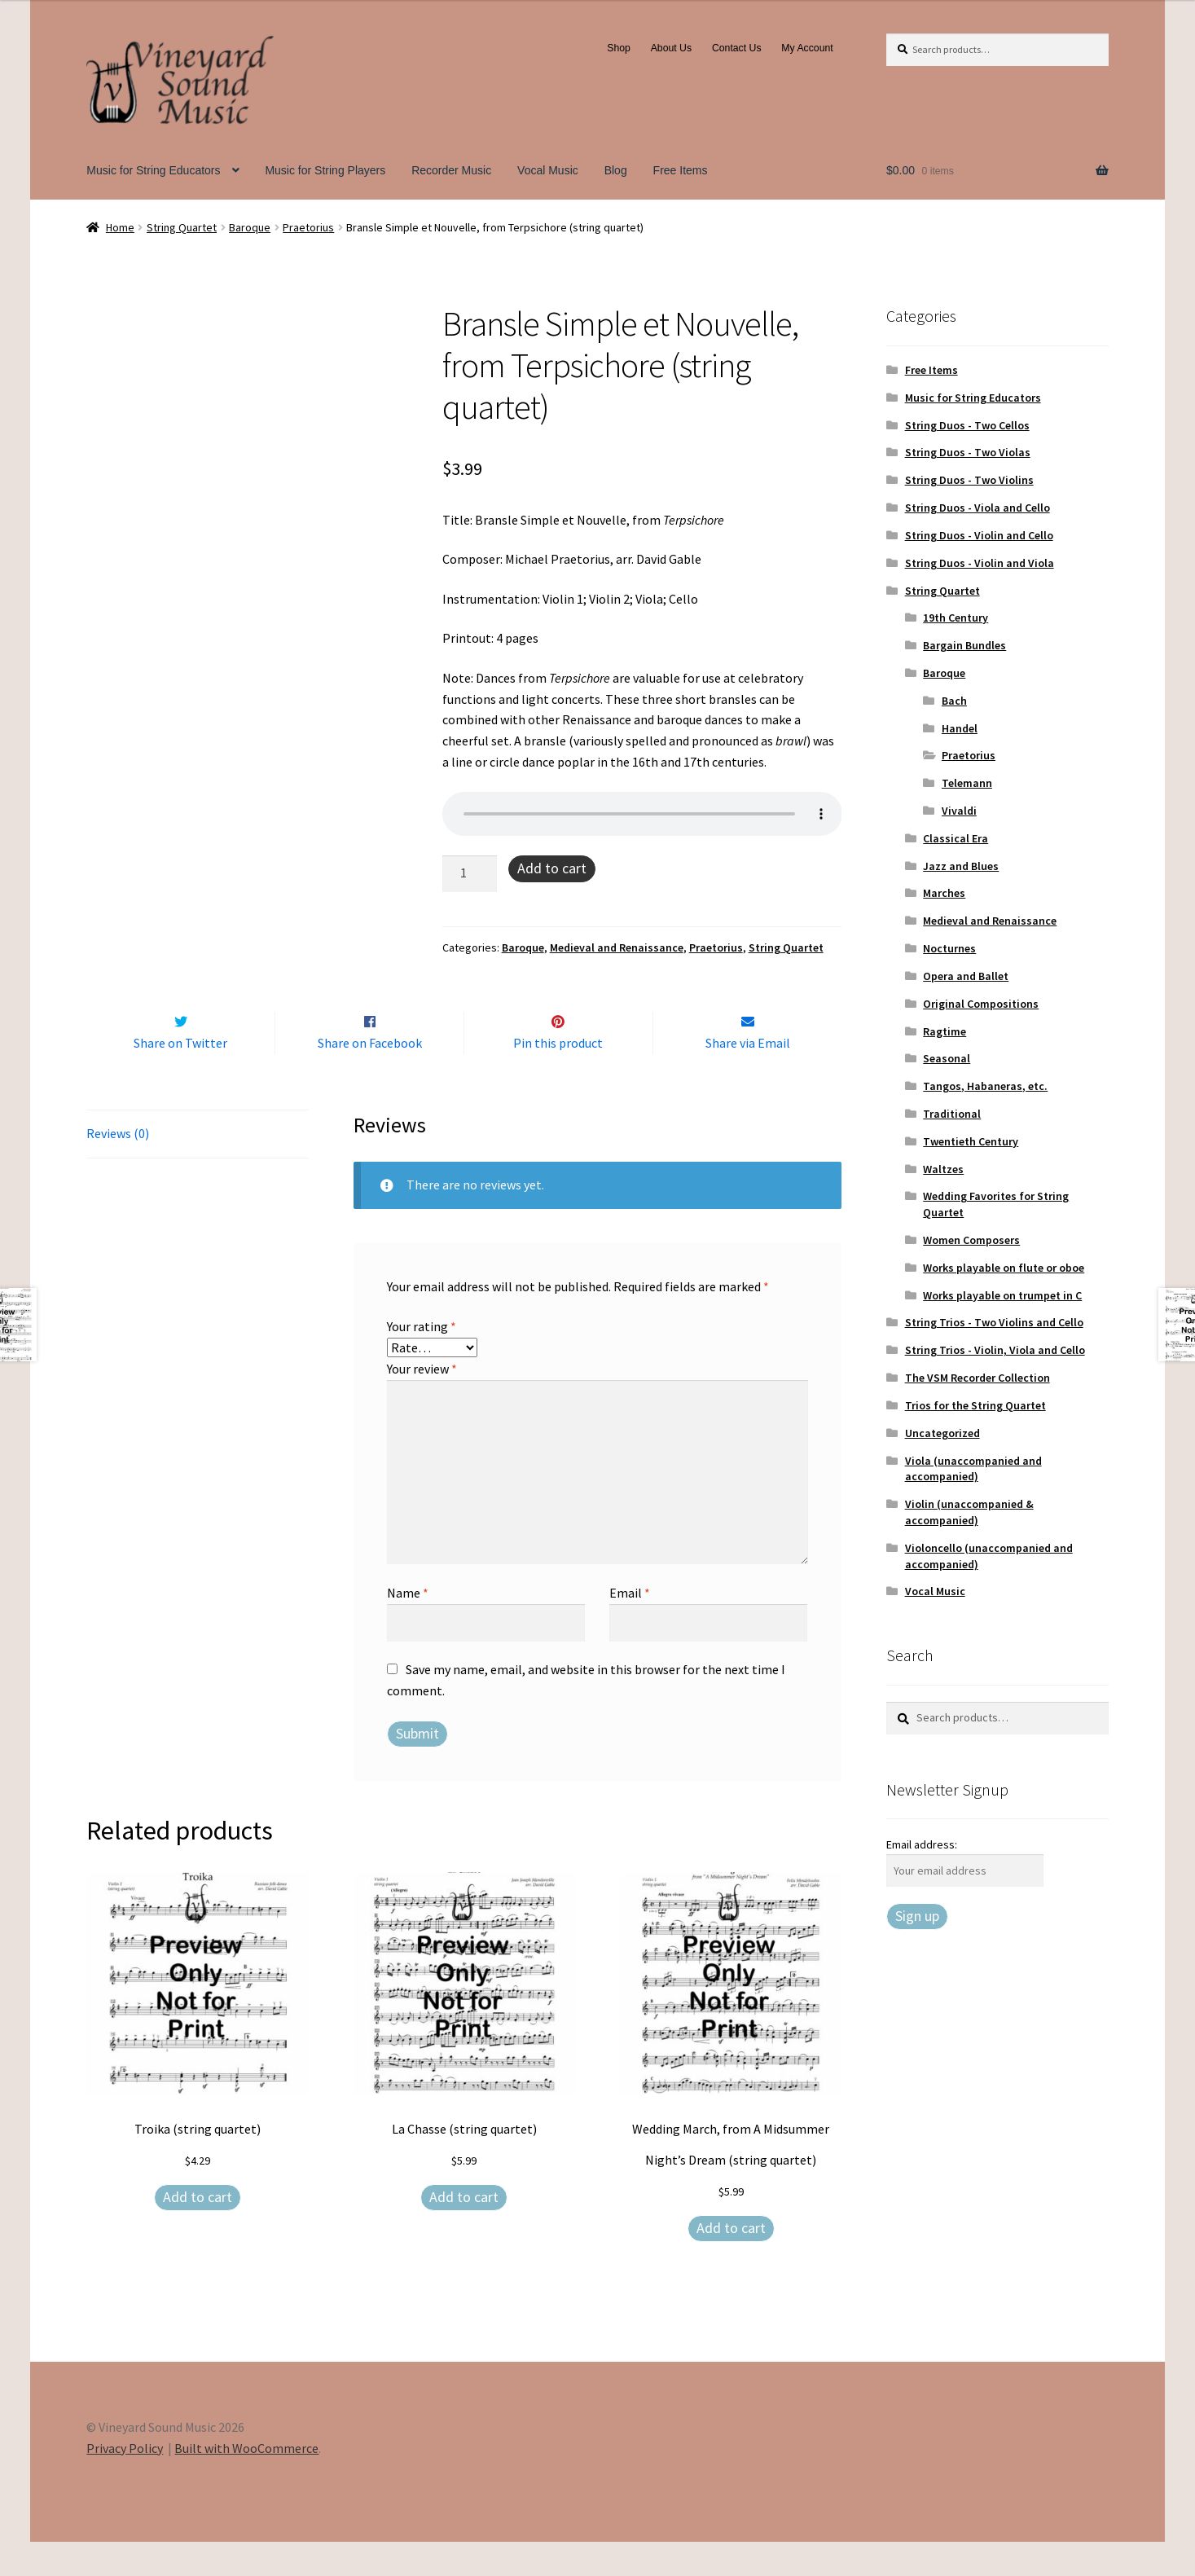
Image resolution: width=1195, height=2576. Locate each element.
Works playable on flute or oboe (1003, 1267)
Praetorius (308, 227)
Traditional (952, 1113)
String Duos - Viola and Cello (977, 507)
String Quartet (182, 227)
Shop (618, 48)
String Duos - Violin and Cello (979, 535)
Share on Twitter (180, 1078)
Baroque (249, 227)
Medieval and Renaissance (616, 947)
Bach (954, 700)
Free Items (680, 170)
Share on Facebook (370, 1078)
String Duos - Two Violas (967, 452)
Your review (422, 1403)
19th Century (955, 617)
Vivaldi (959, 810)
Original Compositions (981, 1003)
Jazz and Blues (961, 866)
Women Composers (971, 1240)
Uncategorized (942, 1433)
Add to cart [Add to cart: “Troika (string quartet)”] (197, 2231)
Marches (944, 893)
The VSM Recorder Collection (977, 1377)
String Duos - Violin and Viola (979, 563)
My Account (807, 48)
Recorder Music (451, 170)
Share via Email (747, 1078)
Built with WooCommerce (246, 2482)
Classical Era (955, 838)
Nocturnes (949, 948)
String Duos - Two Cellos (967, 425)
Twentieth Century (970, 1141)
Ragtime (944, 1031)
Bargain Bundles (964, 645)
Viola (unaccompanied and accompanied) (973, 1468)
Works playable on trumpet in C (1002, 1295)
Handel (960, 728)
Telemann (967, 783)
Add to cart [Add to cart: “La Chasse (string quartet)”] (464, 2231)
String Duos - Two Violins (969, 480)
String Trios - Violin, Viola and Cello (995, 1350)
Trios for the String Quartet (975, 1405)
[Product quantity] (470, 874)
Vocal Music (547, 170)
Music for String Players (325, 170)
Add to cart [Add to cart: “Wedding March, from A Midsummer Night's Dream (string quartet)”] (731, 2262)
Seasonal (946, 1058)
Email (629, 1627)
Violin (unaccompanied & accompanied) (969, 1512)
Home (120, 227)
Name (407, 1627)
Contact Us (737, 48)
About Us (671, 48)
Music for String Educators (153, 170)
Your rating (421, 1360)
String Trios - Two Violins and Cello (994, 1322)
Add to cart (552, 868)
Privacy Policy (124, 2482)
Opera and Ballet (965, 976)
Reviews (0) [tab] (117, 1167)
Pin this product (558, 1078)
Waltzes (943, 1169)
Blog (615, 170)
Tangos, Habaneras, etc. (985, 1086)
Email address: (921, 1844)
